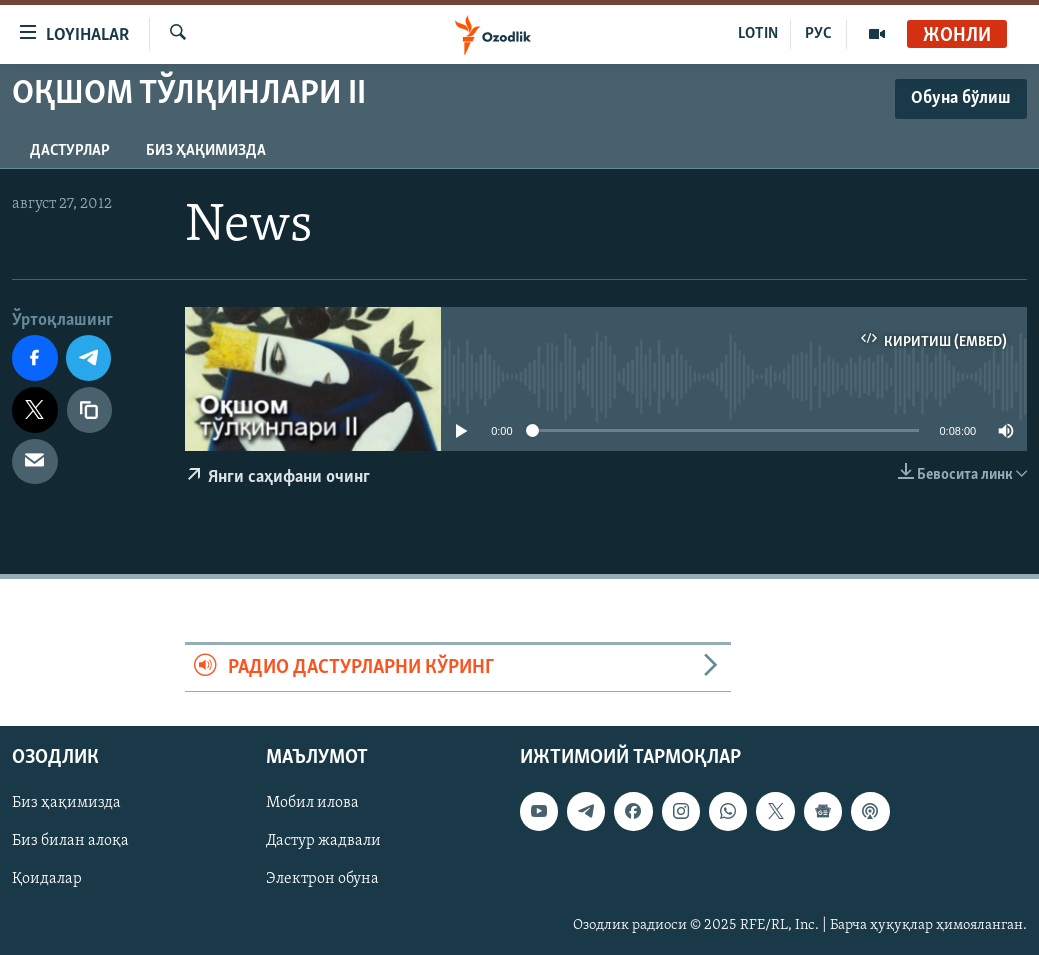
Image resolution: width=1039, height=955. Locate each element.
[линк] (90, 410)
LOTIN (758, 34)
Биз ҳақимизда (206, 151)
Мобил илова (312, 804)
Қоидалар (47, 880)
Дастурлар (70, 151)
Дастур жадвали (323, 842)
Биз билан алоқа (70, 842)
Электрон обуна (322, 880)
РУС (818, 34)
